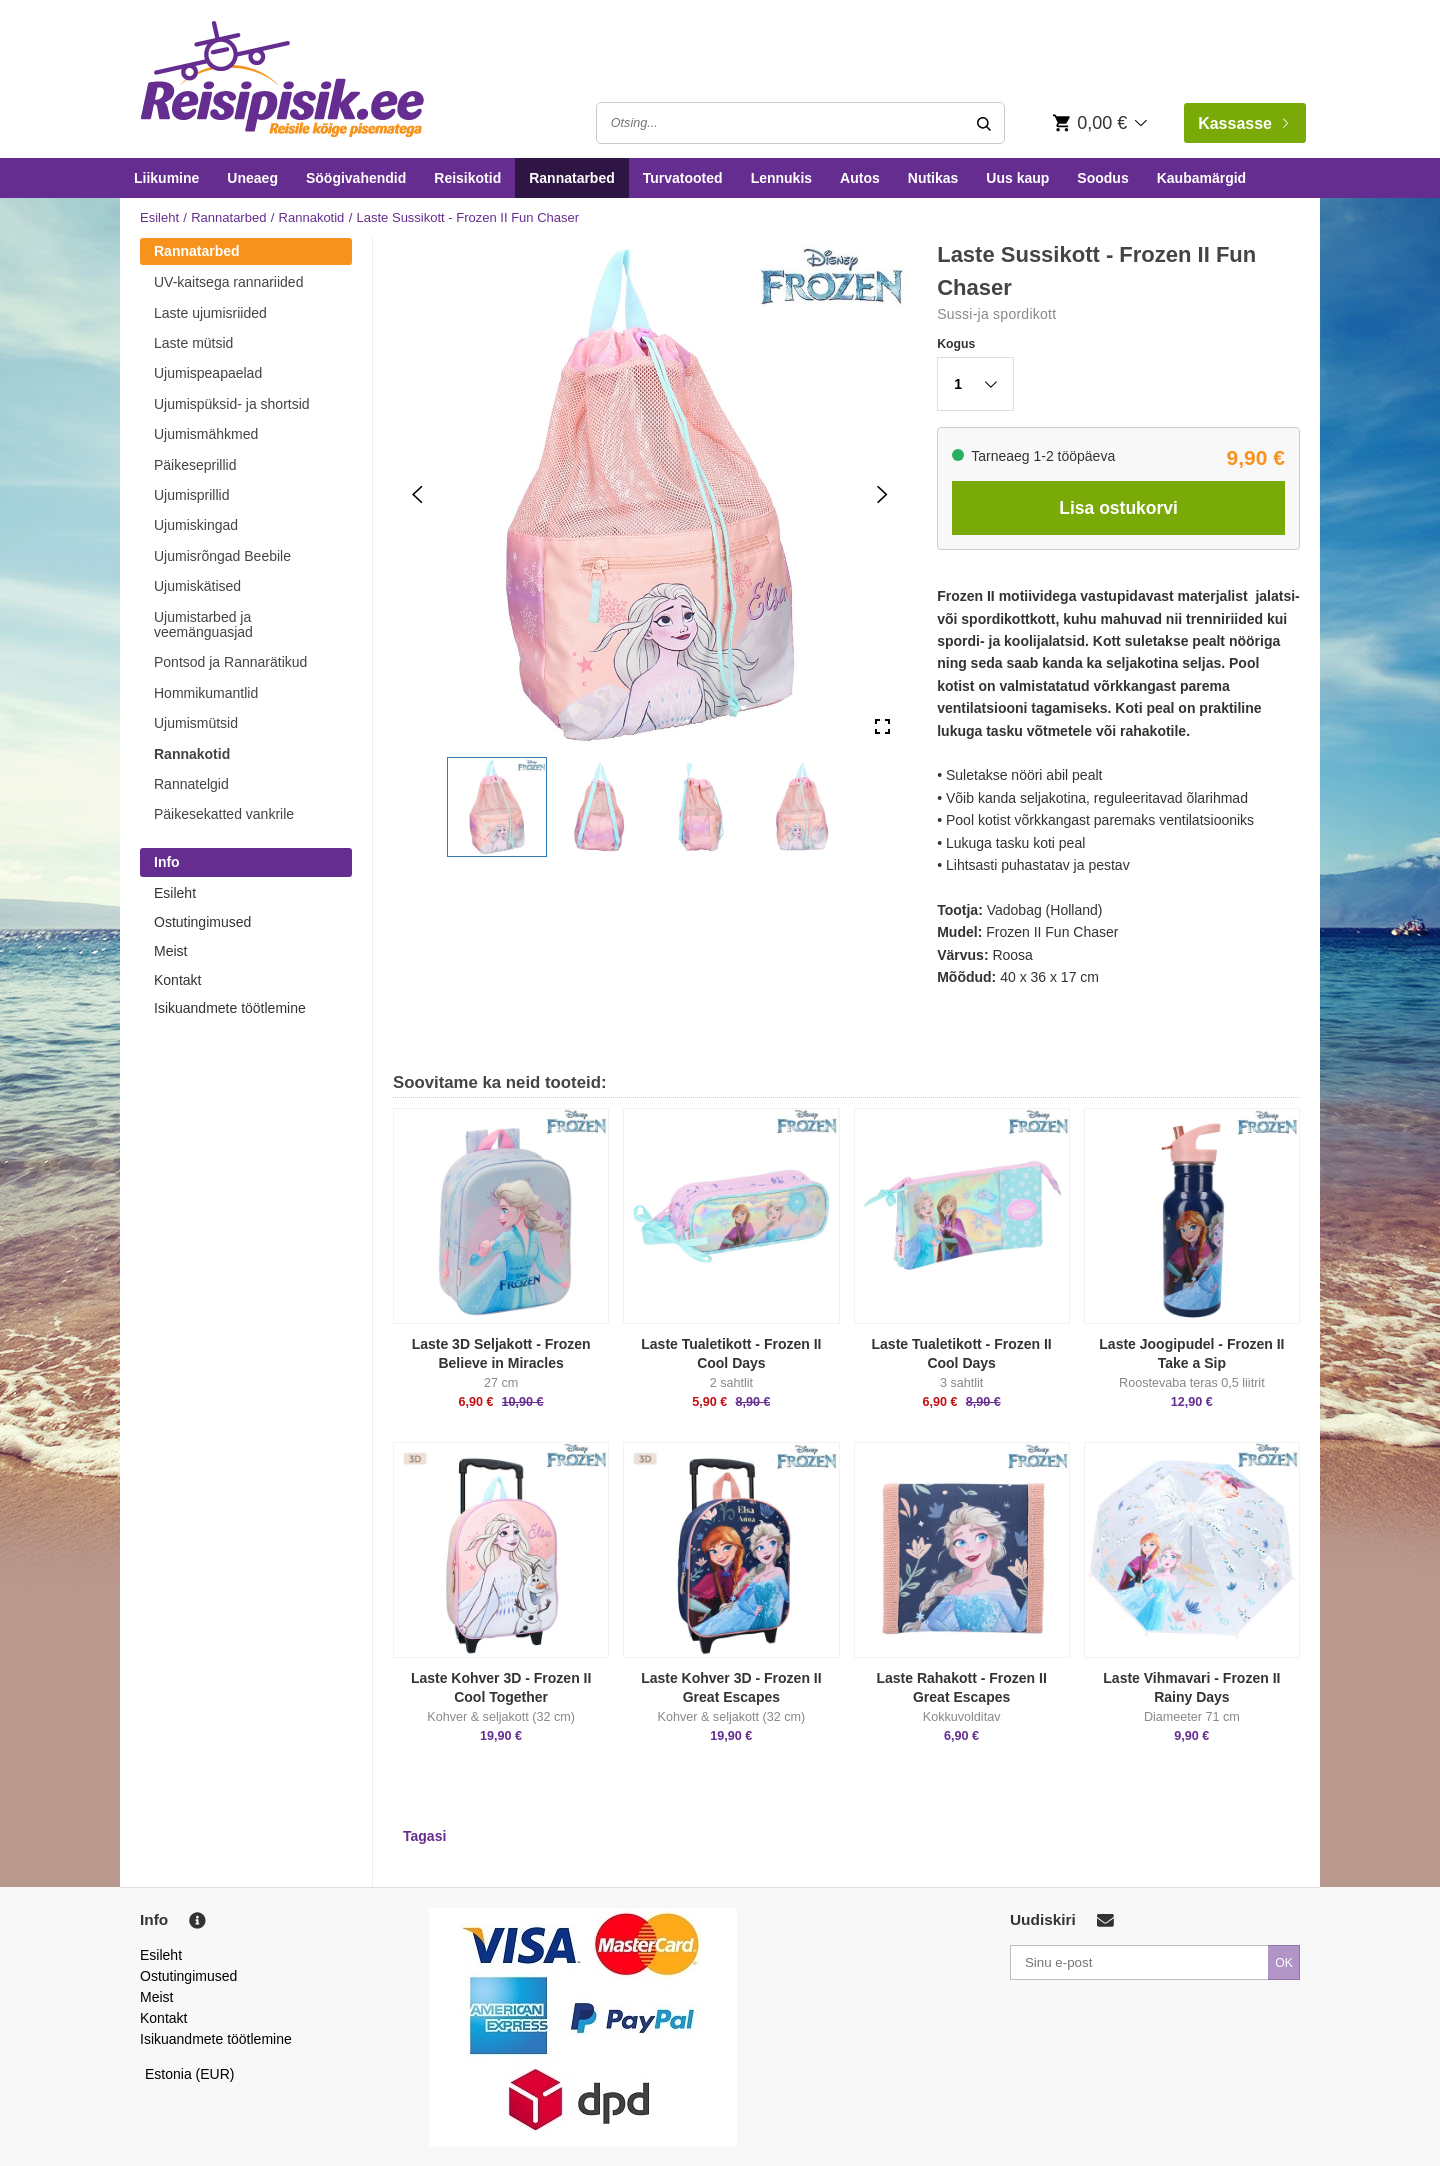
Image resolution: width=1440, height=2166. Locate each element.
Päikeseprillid (195, 465)
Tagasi (424, 1836)
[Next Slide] (882, 494)
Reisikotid (467, 178)
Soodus (1102, 178)
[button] (497, 807)
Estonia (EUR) (190, 2074)
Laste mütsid (193, 343)
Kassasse (1243, 123)
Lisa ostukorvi (1118, 508)
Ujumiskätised (197, 586)
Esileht (159, 217)
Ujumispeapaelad (208, 373)
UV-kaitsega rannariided (228, 282)
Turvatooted (683, 178)
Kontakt (177, 980)
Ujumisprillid (191, 495)
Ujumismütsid (196, 723)
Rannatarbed (572, 178)
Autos (860, 178)
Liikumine (166, 178)
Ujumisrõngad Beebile (222, 556)
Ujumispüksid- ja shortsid (232, 404)
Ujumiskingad (196, 525)
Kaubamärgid (1201, 178)
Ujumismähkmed (206, 434)
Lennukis (781, 178)
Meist (170, 951)
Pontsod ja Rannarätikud (230, 662)
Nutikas (933, 178)
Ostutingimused (202, 922)
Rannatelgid (191, 784)
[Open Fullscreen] (882, 727)
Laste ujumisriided (210, 313)
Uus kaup (1017, 178)
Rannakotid (312, 217)
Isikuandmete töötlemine (230, 1008)
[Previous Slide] (417, 494)
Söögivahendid (356, 178)
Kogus (956, 344)
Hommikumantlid (206, 693)
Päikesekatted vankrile (224, 814)
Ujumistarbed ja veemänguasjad (203, 624)
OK (1284, 1963)
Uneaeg (252, 178)
